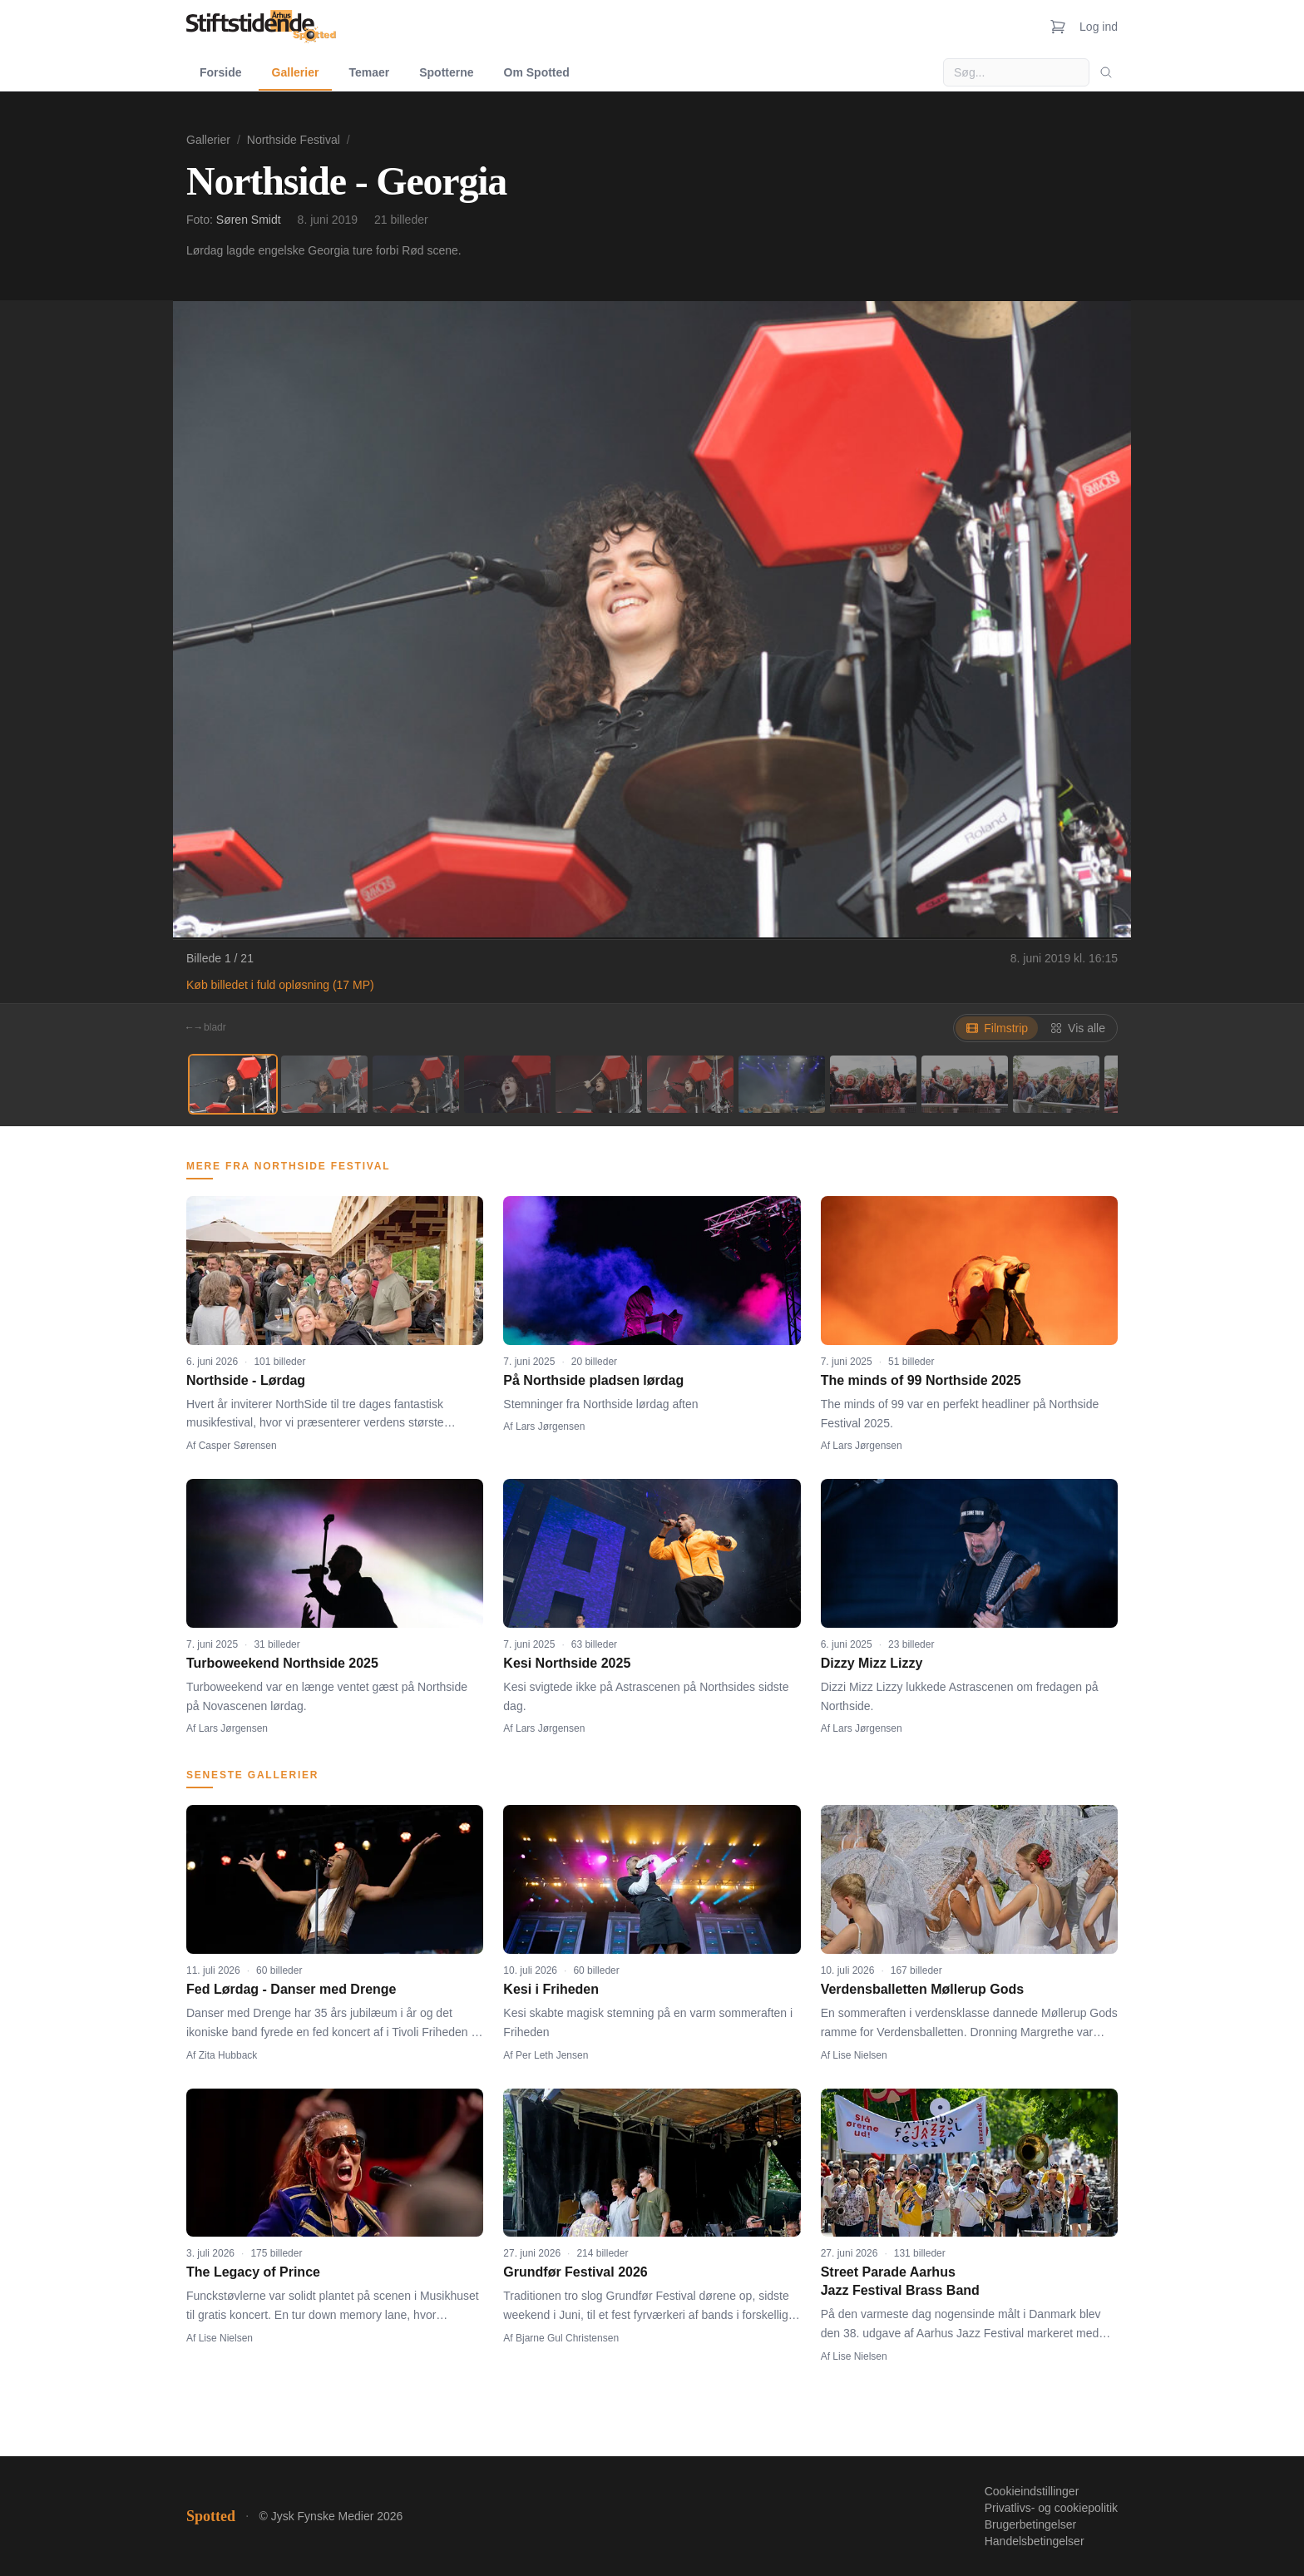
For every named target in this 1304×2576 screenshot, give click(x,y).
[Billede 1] (233, 1084)
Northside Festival (293, 139)
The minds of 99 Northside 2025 (921, 1380)
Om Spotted (537, 72)
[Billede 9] (964, 1084)
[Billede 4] (507, 1084)
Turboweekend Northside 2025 (282, 1663)
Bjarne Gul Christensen (567, 2338)
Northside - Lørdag (245, 1380)
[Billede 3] (416, 1084)
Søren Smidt (248, 219)
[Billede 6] (690, 1084)
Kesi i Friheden (551, 1989)
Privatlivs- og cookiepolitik (1051, 2507)
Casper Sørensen (238, 1445)
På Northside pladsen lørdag (593, 1380)
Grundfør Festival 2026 (575, 2272)
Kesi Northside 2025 (566, 1663)
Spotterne (446, 72)
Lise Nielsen (859, 2055)
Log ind (1098, 26)
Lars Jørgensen (550, 1426)
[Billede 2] (324, 1084)
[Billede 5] (599, 1084)
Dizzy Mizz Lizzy (872, 1663)
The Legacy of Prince (253, 2272)
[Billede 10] (1056, 1084)
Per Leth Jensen (552, 2055)
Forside (221, 72)
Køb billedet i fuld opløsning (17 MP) (280, 984)
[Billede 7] (781, 1084)
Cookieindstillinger (1032, 2491)
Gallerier (295, 72)
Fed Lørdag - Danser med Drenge (291, 1989)
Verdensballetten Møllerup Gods (923, 1989)
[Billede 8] (873, 1084)
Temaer (368, 72)
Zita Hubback (228, 2055)
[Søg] (1106, 72)
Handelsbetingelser (1034, 2541)
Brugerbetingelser (1031, 2524)
